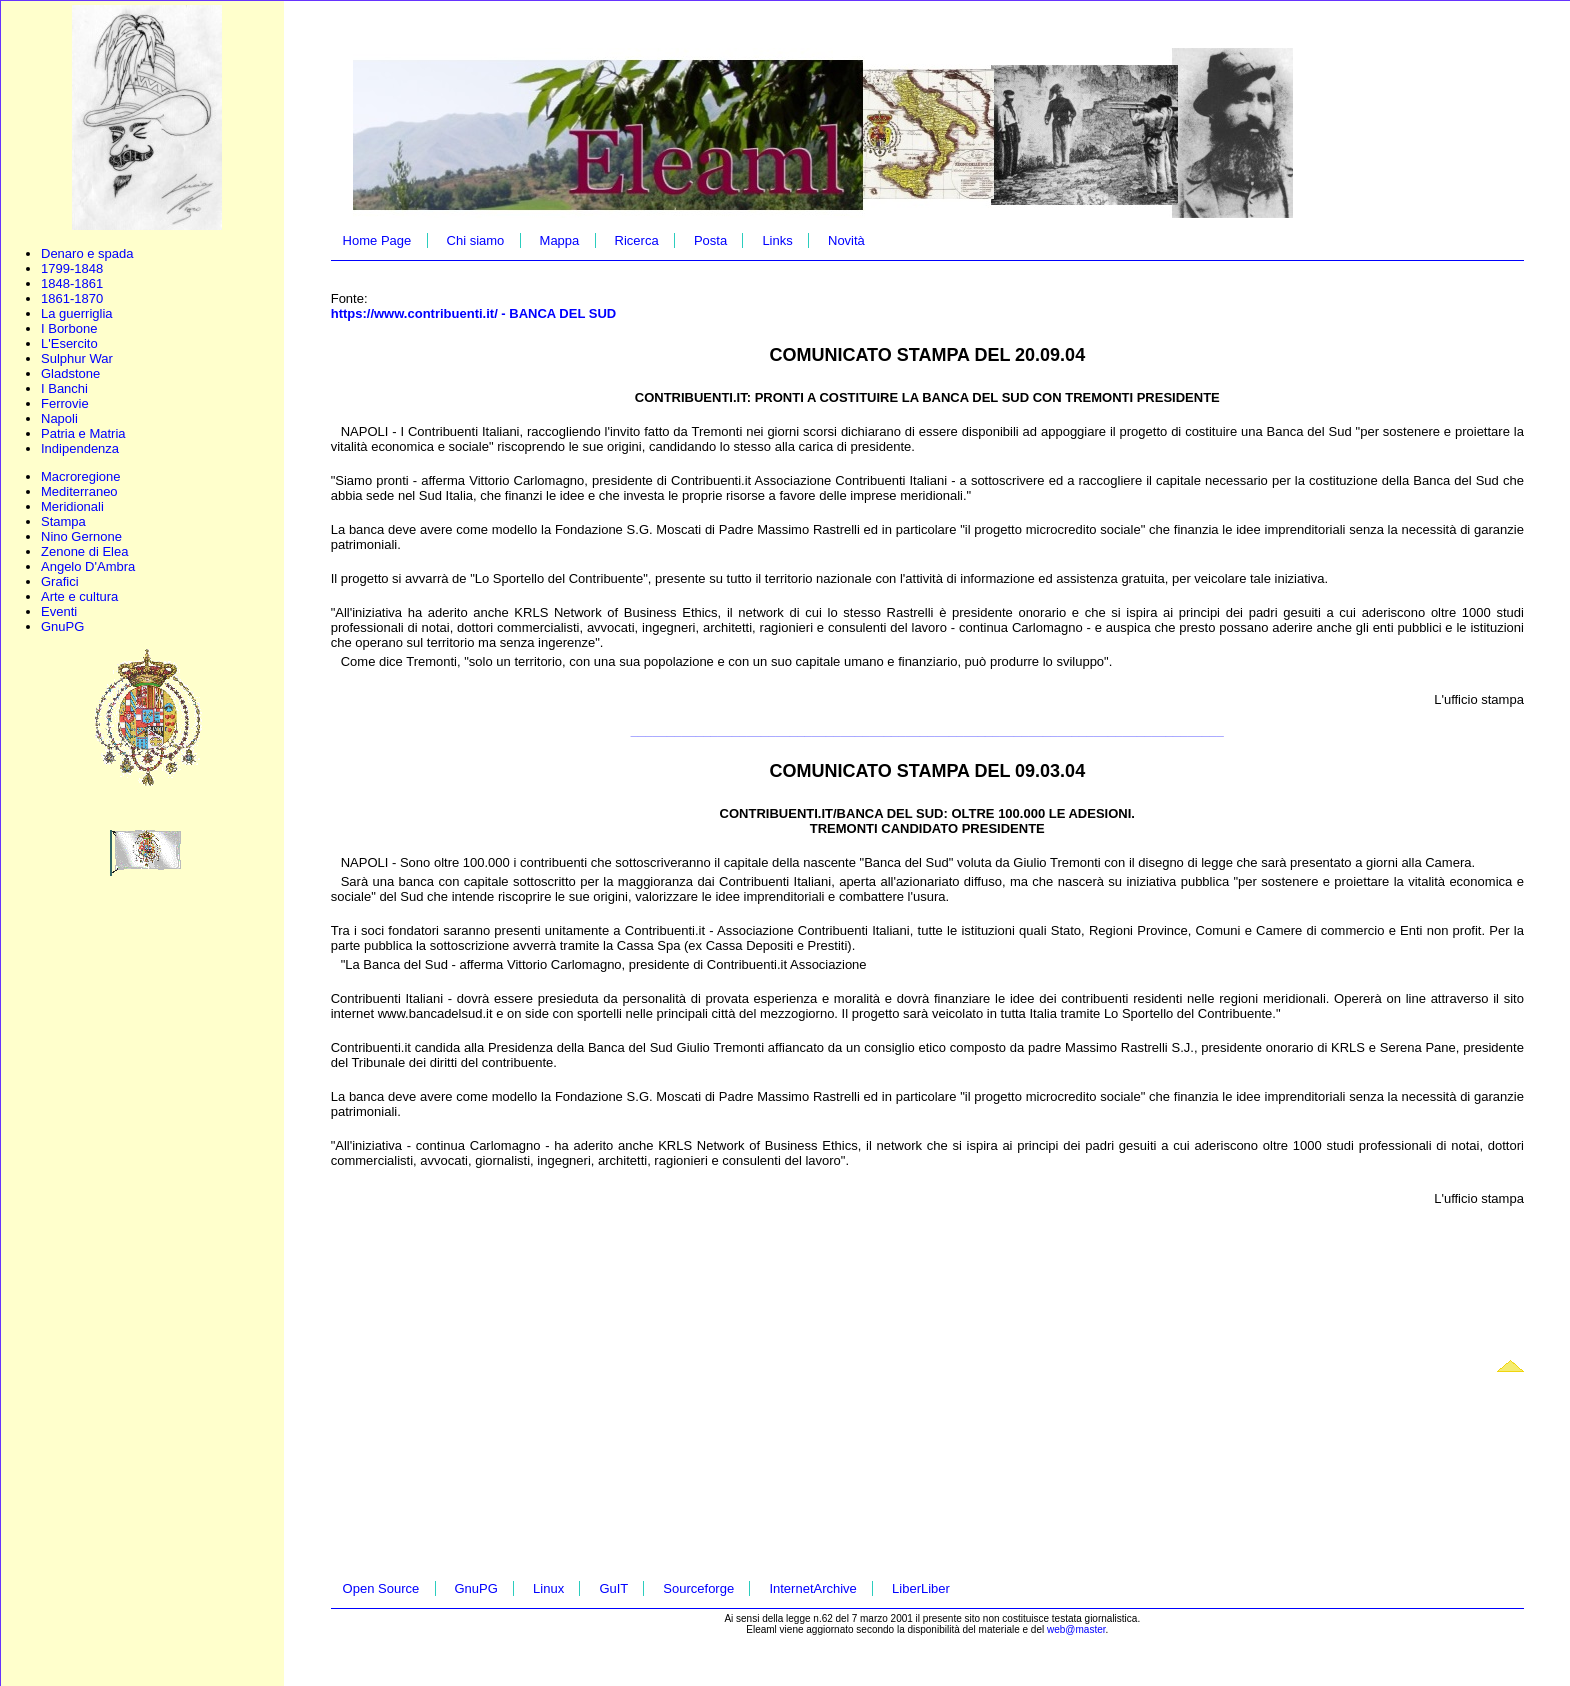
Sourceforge (698, 1588)
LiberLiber (921, 1588)
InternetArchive (812, 1588)
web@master (1076, 1629)
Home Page (377, 240)
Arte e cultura (79, 596)
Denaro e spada (87, 253)
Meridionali (72, 506)
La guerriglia (77, 313)
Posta (710, 240)
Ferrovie (65, 403)
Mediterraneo (79, 491)
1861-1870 (72, 298)
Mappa (560, 240)
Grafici (60, 581)
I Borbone (69, 328)
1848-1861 (72, 283)
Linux (548, 1588)
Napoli (59, 418)
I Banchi (64, 388)
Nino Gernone (81, 536)
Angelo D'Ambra (88, 566)
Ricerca (637, 240)
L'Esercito (69, 343)
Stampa (63, 521)
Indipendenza (80, 448)
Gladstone (70, 373)
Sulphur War (77, 358)
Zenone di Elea (84, 551)
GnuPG (62, 626)
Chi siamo (476, 240)
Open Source (381, 1588)
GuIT (613, 1588)
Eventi (59, 611)
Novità (846, 240)
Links (777, 240)
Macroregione (81, 476)
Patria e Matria (83, 433)
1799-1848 (72, 268)
